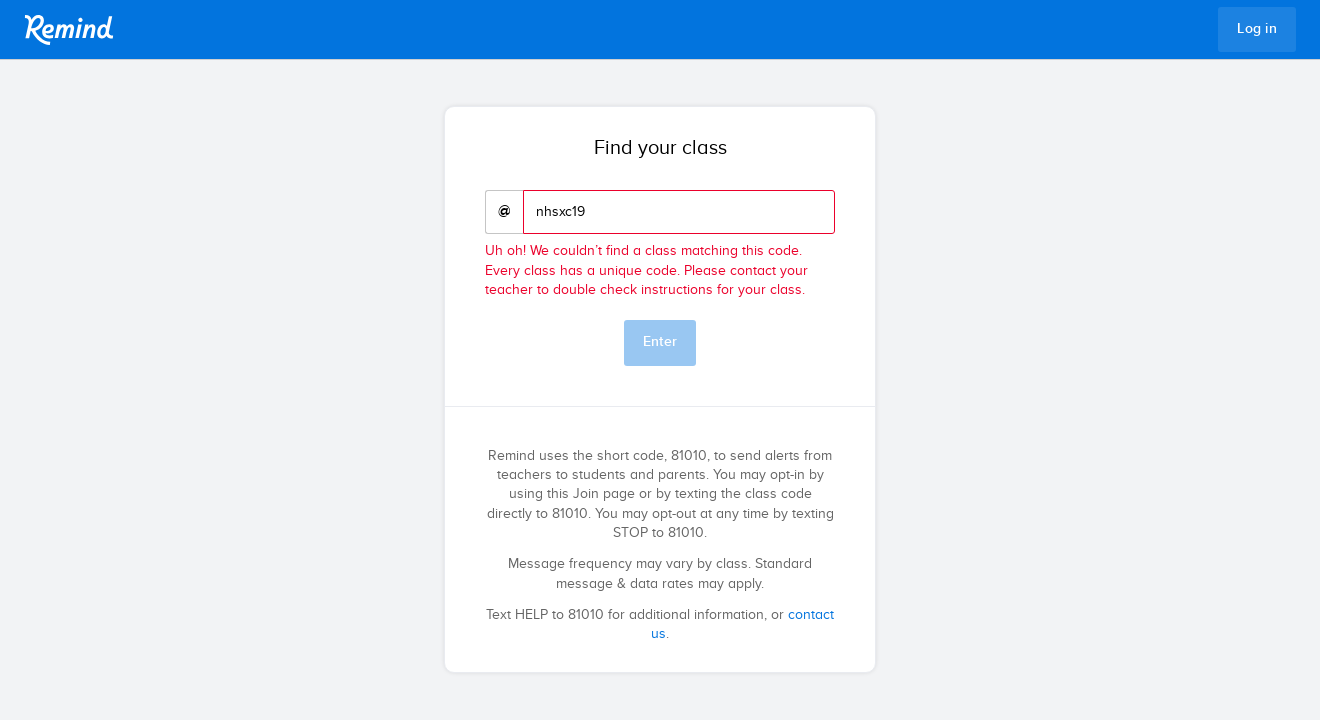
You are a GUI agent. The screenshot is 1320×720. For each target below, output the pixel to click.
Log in (1257, 29)
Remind (69, 30)
